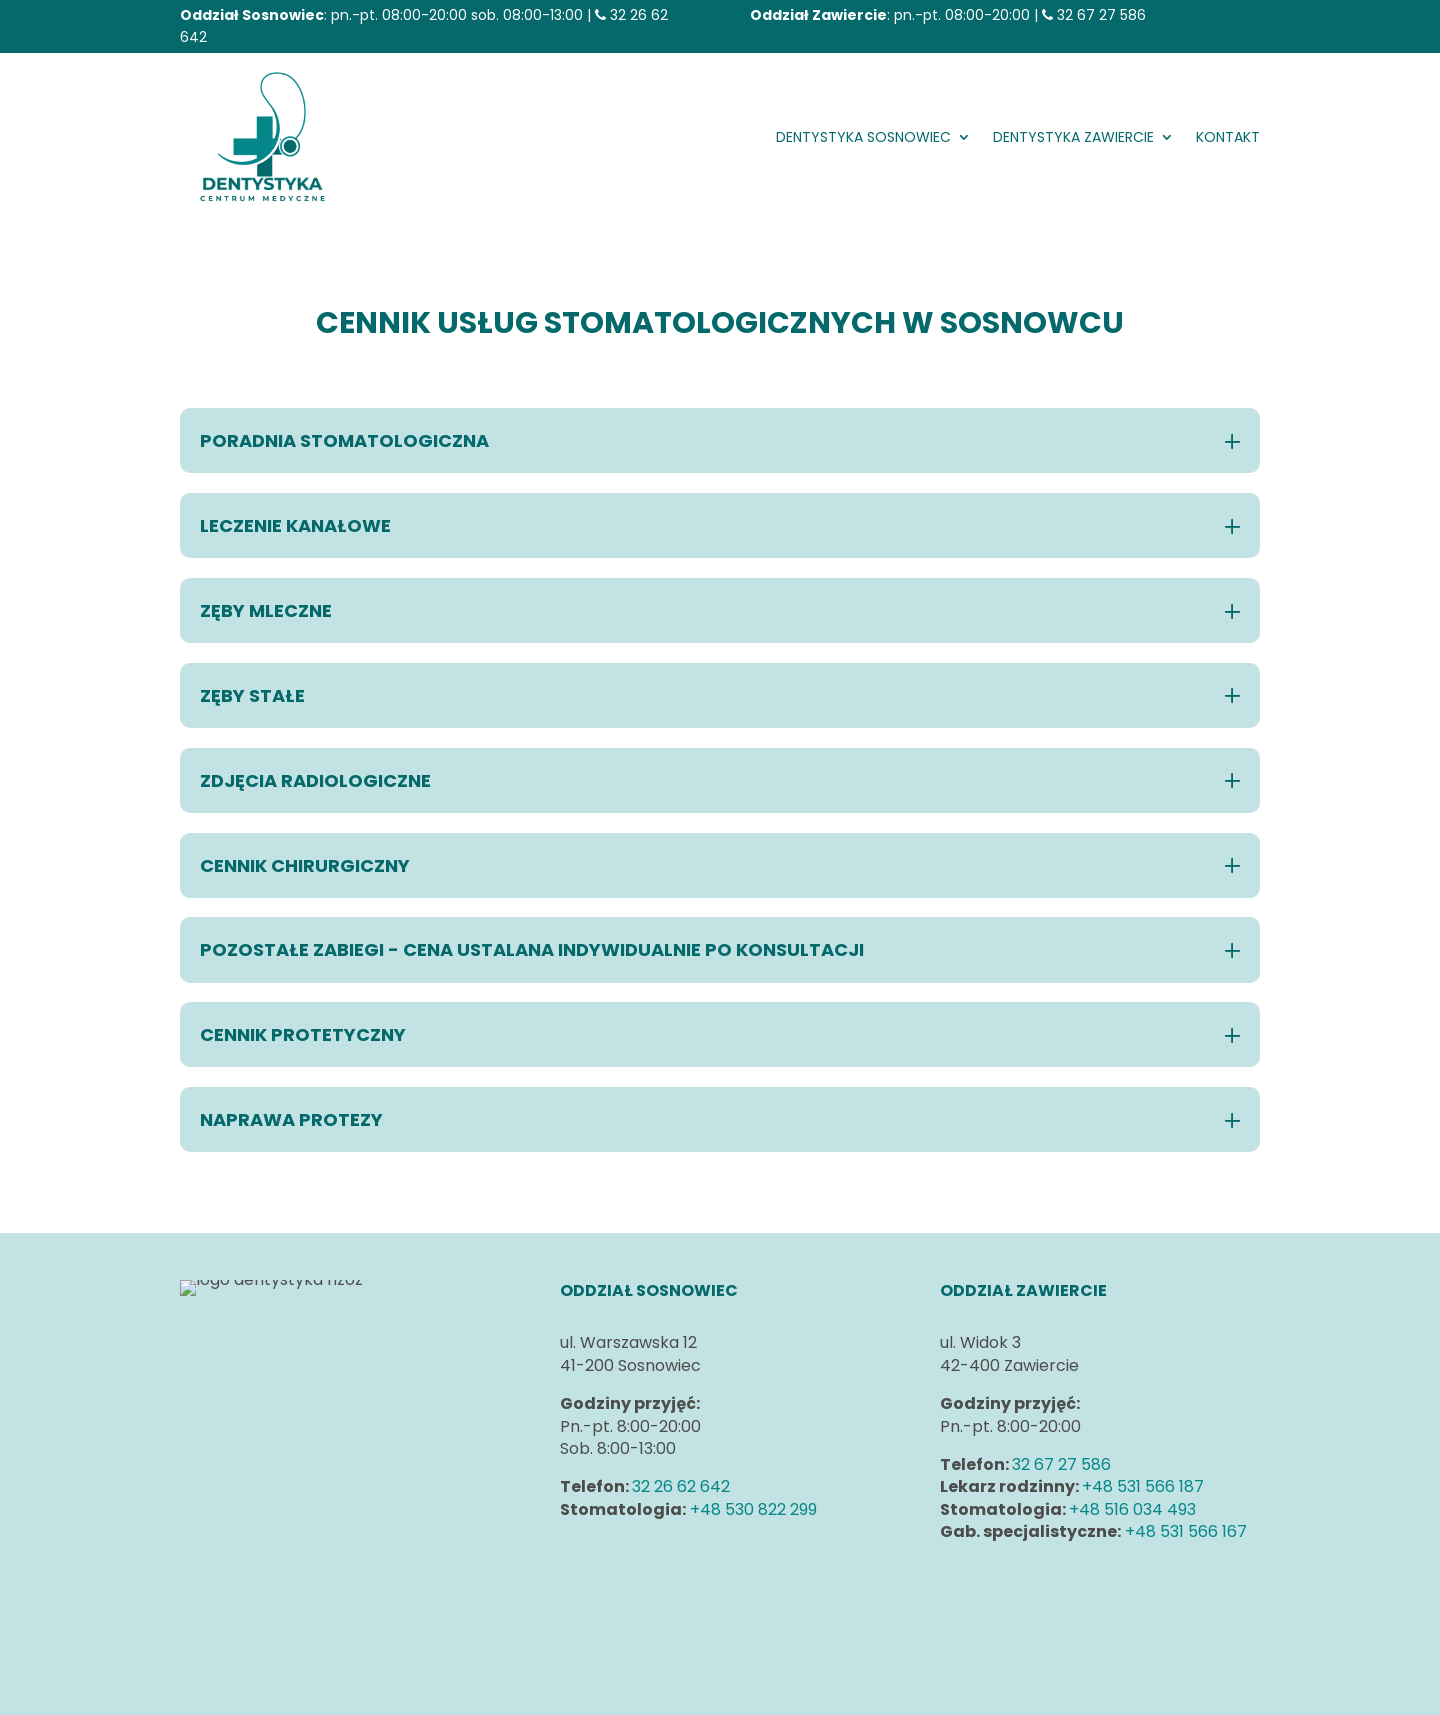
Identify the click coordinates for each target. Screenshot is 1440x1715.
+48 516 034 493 (1132, 1509)
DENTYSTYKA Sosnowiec (863, 137)
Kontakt (1228, 137)
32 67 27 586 (1101, 15)
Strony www (652, 1688)
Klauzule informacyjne (1026, 1603)
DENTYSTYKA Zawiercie (1073, 137)
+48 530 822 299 (753, 1509)
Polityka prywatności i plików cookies (1084, 1581)
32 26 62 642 (681, 1486)
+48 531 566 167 (1186, 1531)
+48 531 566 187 (1143, 1486)
